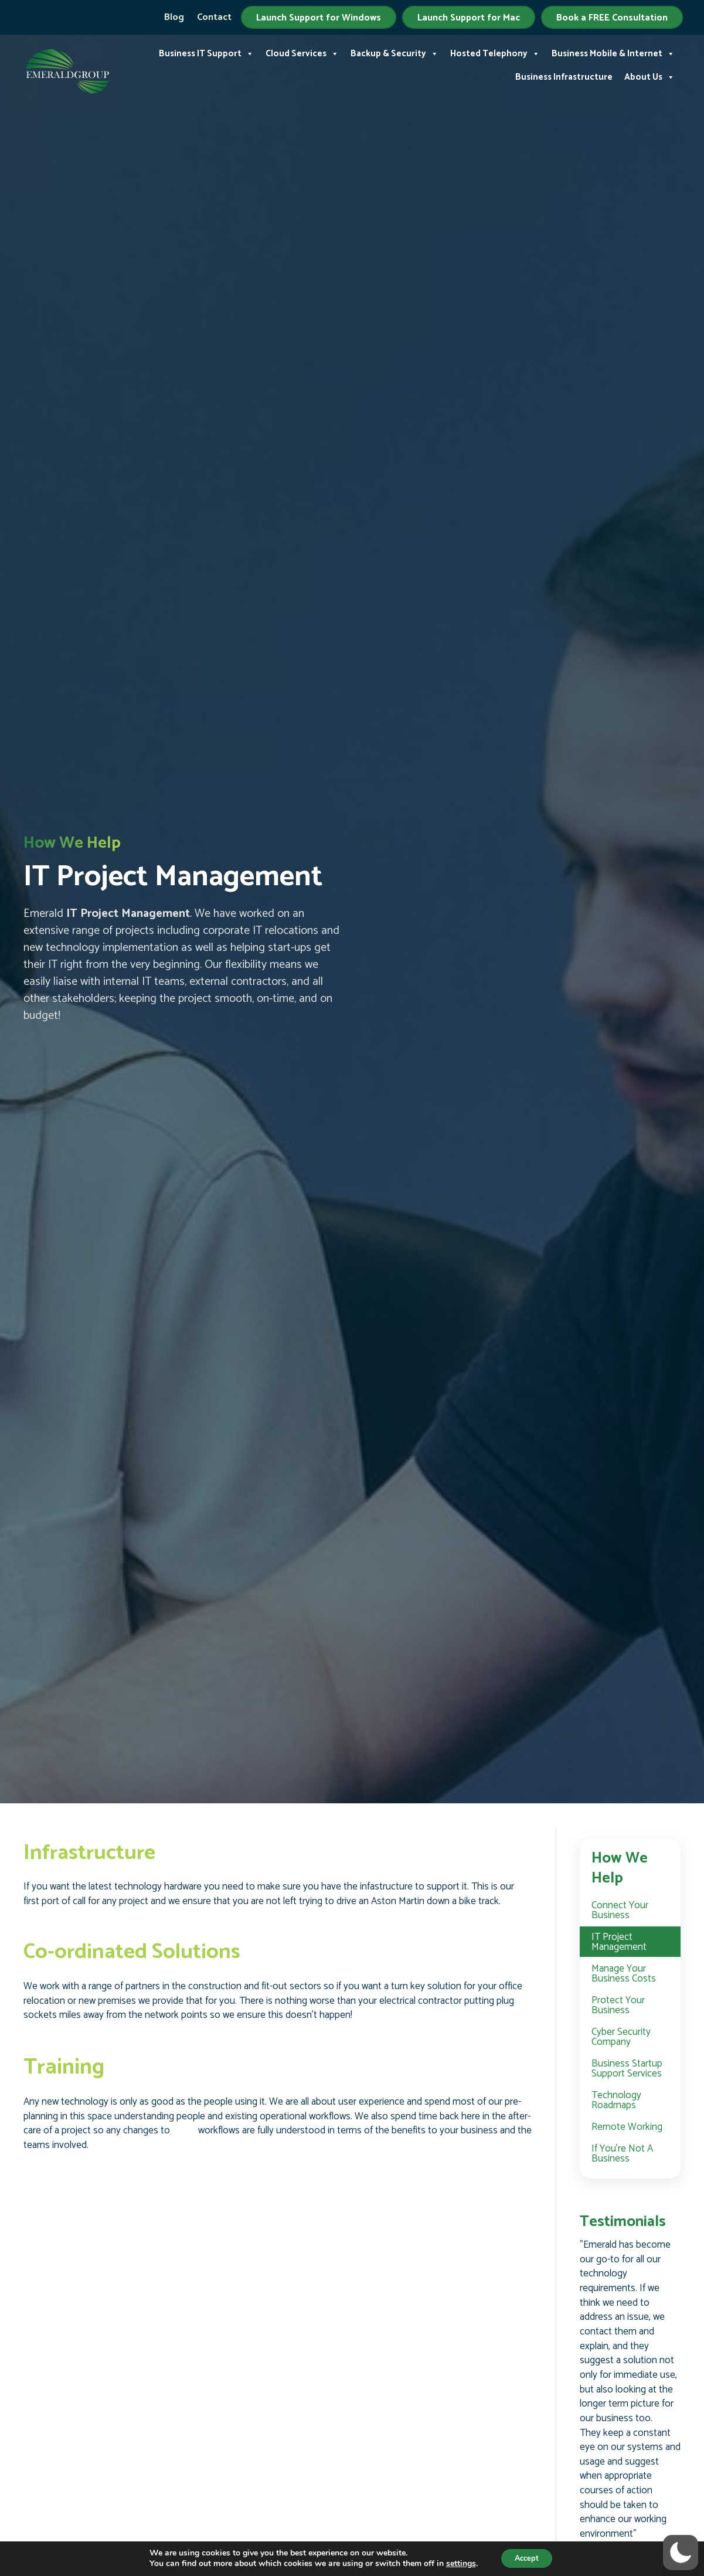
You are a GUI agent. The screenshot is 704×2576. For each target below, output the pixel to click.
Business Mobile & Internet (613, 50)
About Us (649, 74)
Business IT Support (206, 50)
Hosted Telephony (495, 50)
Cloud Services (302, 50)
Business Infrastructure (564, 73)
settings (456, 2563)
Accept (527, 2557)
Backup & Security (394, 50)
